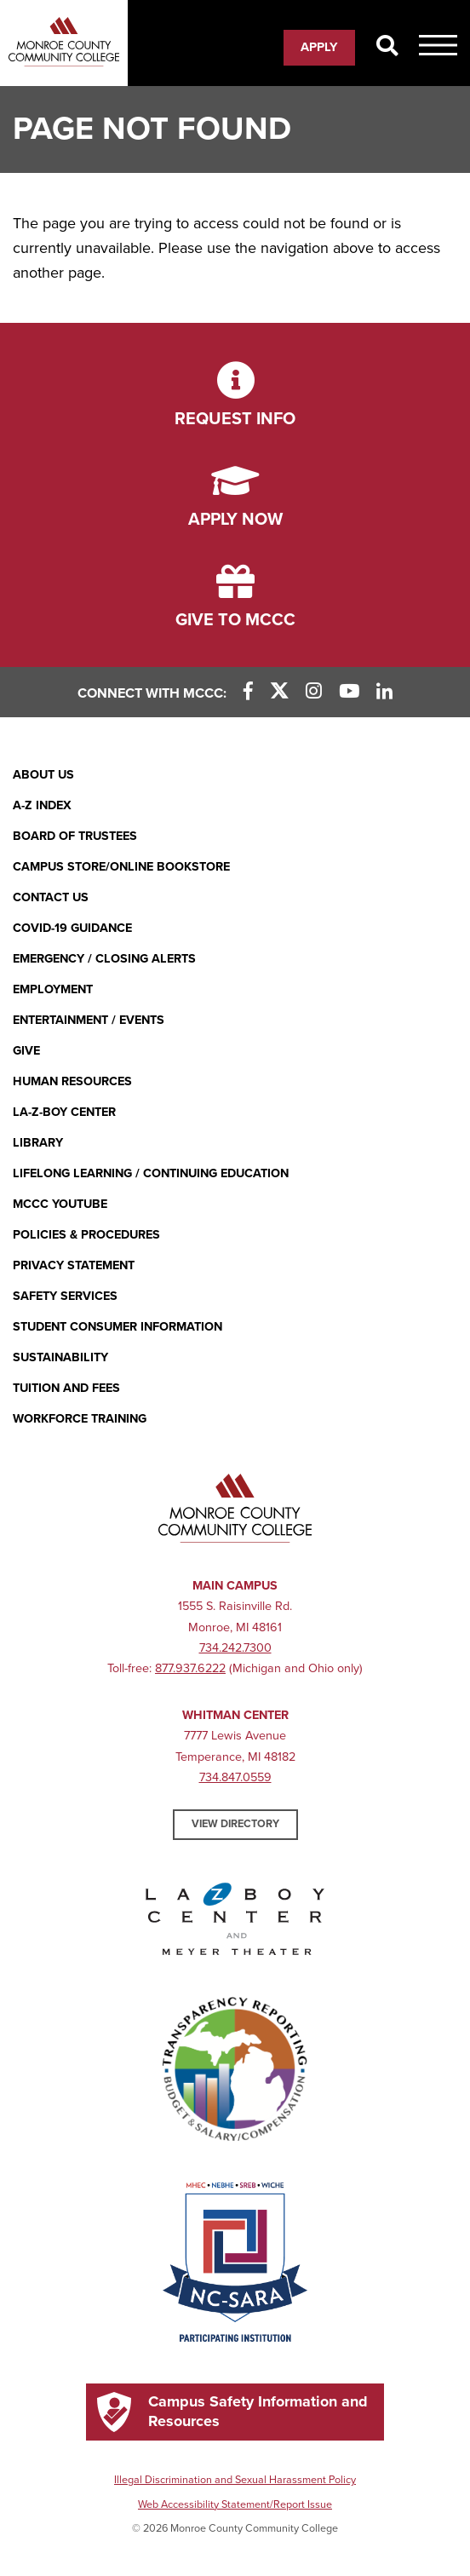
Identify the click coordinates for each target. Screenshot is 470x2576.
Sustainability (60, 1357)
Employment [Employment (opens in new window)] (53, 989)
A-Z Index (42, 805)
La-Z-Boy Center (64, 1112)
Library (38, 1143)
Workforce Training (79, 1419)
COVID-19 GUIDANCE (72, 928)
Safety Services (65, 1296)
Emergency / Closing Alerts (104, 959)
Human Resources (72, 1081)
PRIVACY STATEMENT (74, 1265)
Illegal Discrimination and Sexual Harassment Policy (235, 2480)
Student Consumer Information (117, 1327)
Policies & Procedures (86, 1235)
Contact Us (51, 897)
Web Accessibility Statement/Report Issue (235, 2504)
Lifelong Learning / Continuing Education (151, 1173)
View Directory (235, 1824)
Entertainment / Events (88, 1020)
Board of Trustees (75, 836)
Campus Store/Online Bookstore (121, 867)
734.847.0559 (235, 1777)
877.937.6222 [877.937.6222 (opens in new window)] (190, 1668)
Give (26, 1051)
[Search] (387, 47)
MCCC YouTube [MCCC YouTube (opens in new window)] (60, 1204)
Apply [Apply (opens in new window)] (319, 47)
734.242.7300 (235, 1648)
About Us (43, 775)
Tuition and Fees (66, 1388)
